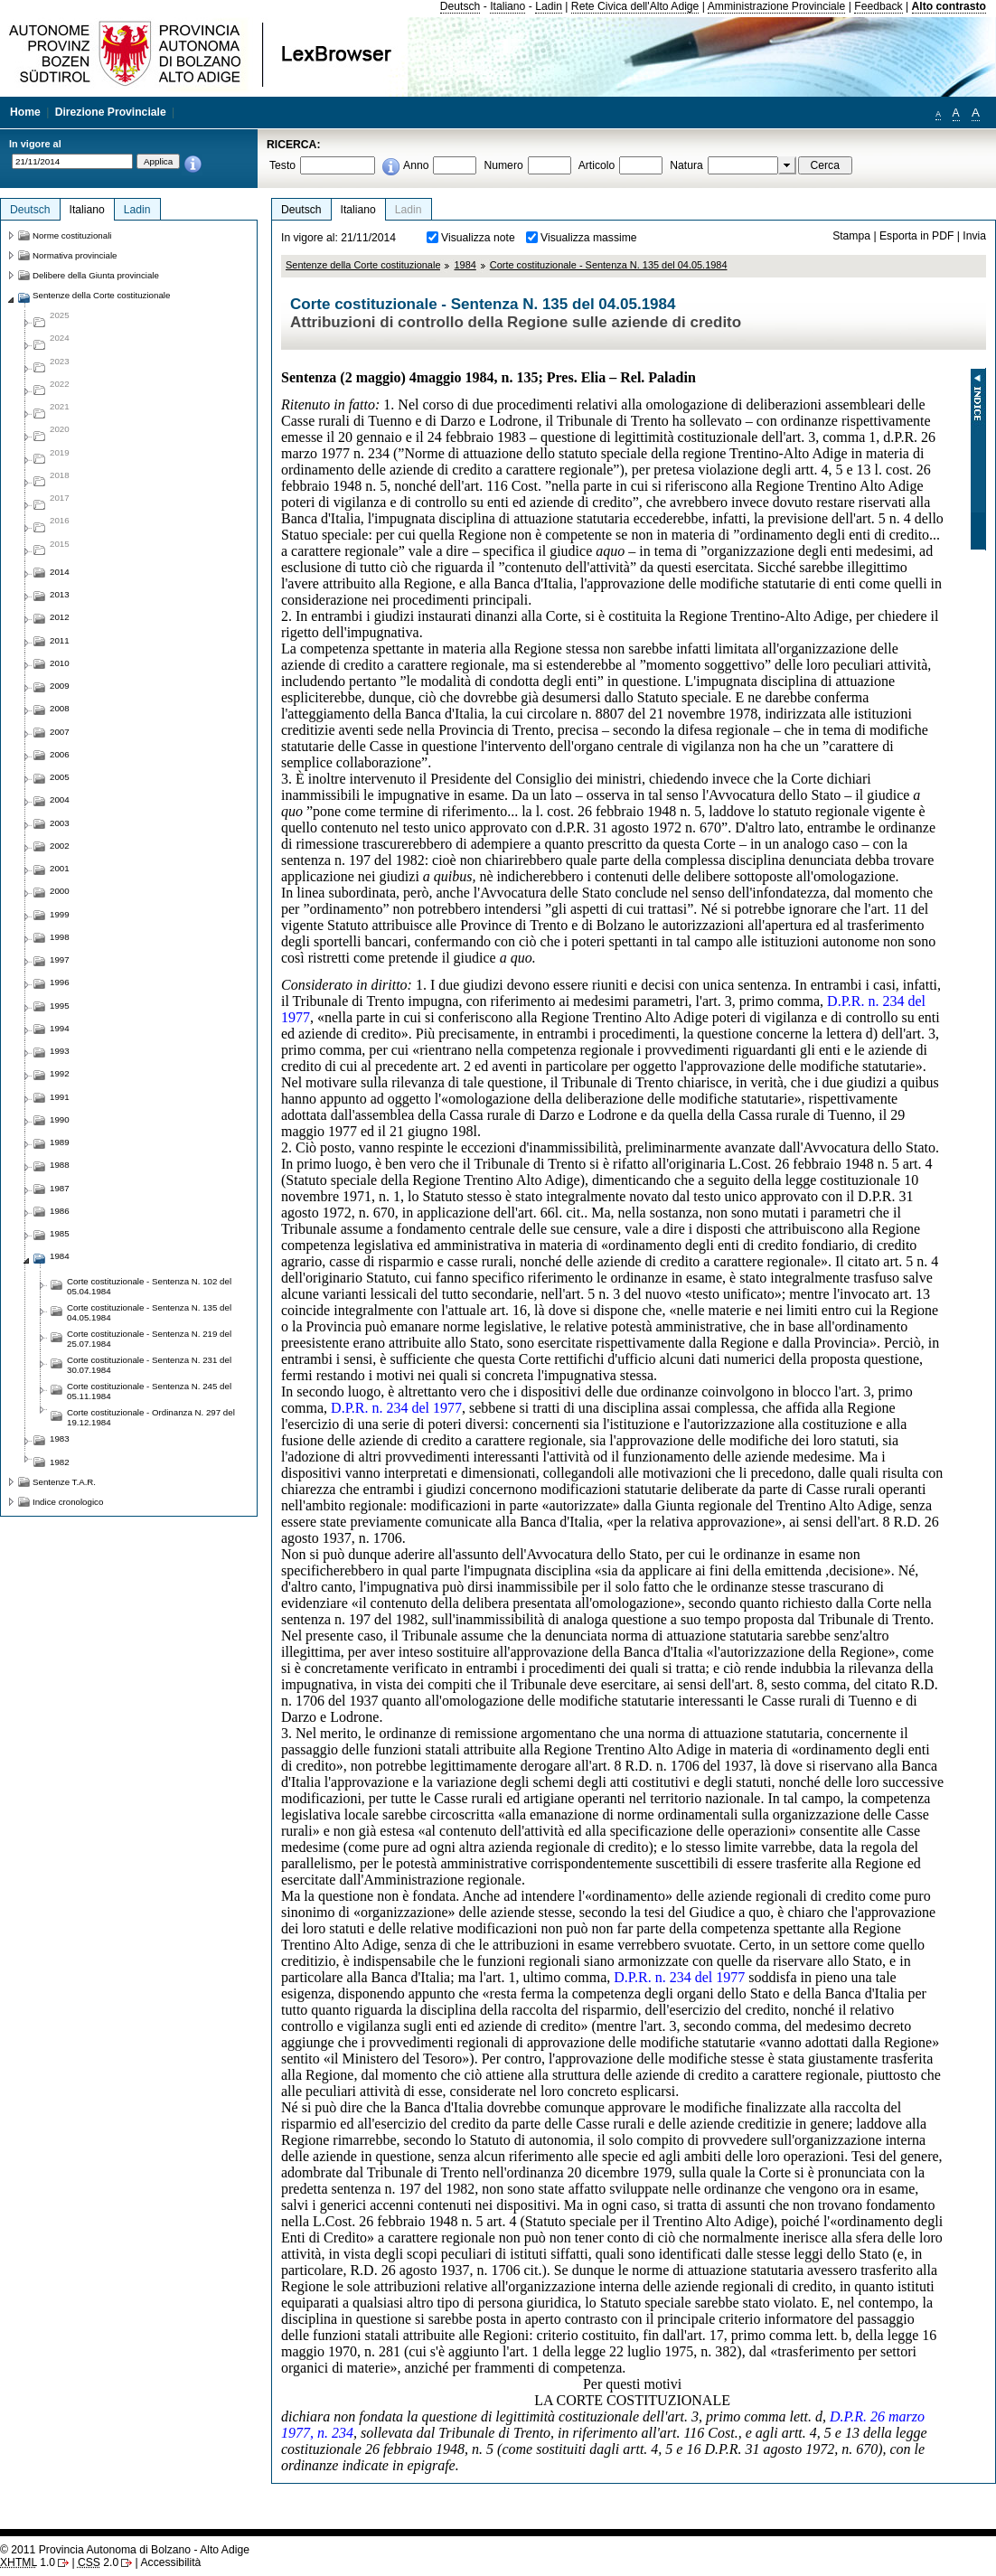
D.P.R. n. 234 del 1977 (396, 1407)
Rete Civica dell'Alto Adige (635, 6)
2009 (60, 686)
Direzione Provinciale (110, 112)
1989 (60, 1142)
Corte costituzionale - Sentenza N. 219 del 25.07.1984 (149, 1339)
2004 (60, 799)
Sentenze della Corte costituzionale (363, 264)
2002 (60, 846)
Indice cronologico (68, 1502)
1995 (60, 1006)
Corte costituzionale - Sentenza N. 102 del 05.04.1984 (149, 1286)
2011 (60, 640)
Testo (282, 165)
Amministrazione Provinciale (777, 6)
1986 (60, 1211)
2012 (60, 617)
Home (25, 112)
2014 (60, 572)
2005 (60, 777)
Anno (415, 165)
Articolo (596, 165)
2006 (60, 754)
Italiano (507, 6)
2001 (60, 868)
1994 (60, 1028)
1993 (60, 1051)
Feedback (878, 6)
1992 (60, 1073)
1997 (60, 959)
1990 (60, 1119)
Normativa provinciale (75, 255)
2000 (60, 891)
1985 (60, 1233)
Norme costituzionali (72, 235)
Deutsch (460, 6)
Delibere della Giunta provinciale (96, 275)
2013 (60, 594)
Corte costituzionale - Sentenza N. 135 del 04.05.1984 (609, 264)
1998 (60, 937)
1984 (464, 264)
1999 (60, 914)
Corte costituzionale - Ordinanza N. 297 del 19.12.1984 (151, 1417)
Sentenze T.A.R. (64, 1482)
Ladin (548, 6)
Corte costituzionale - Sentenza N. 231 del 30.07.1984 (149, 1365)
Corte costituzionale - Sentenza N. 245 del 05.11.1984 (149, 1391)
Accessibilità (170, 2562)
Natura (686, 165)
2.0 (98, 2562)
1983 (60, 1438)
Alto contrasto (949, 6)
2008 (60, 708)
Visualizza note (478, 237)
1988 (60, 1165)
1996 (60, 982)
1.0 (27, 2562)
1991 (60, 1097)
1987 (60, 1188)
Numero (503, 165)
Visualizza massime (588, 237)
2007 (60, 732)
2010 (60, 663)
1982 (60, 1462)
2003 (60, 823)
